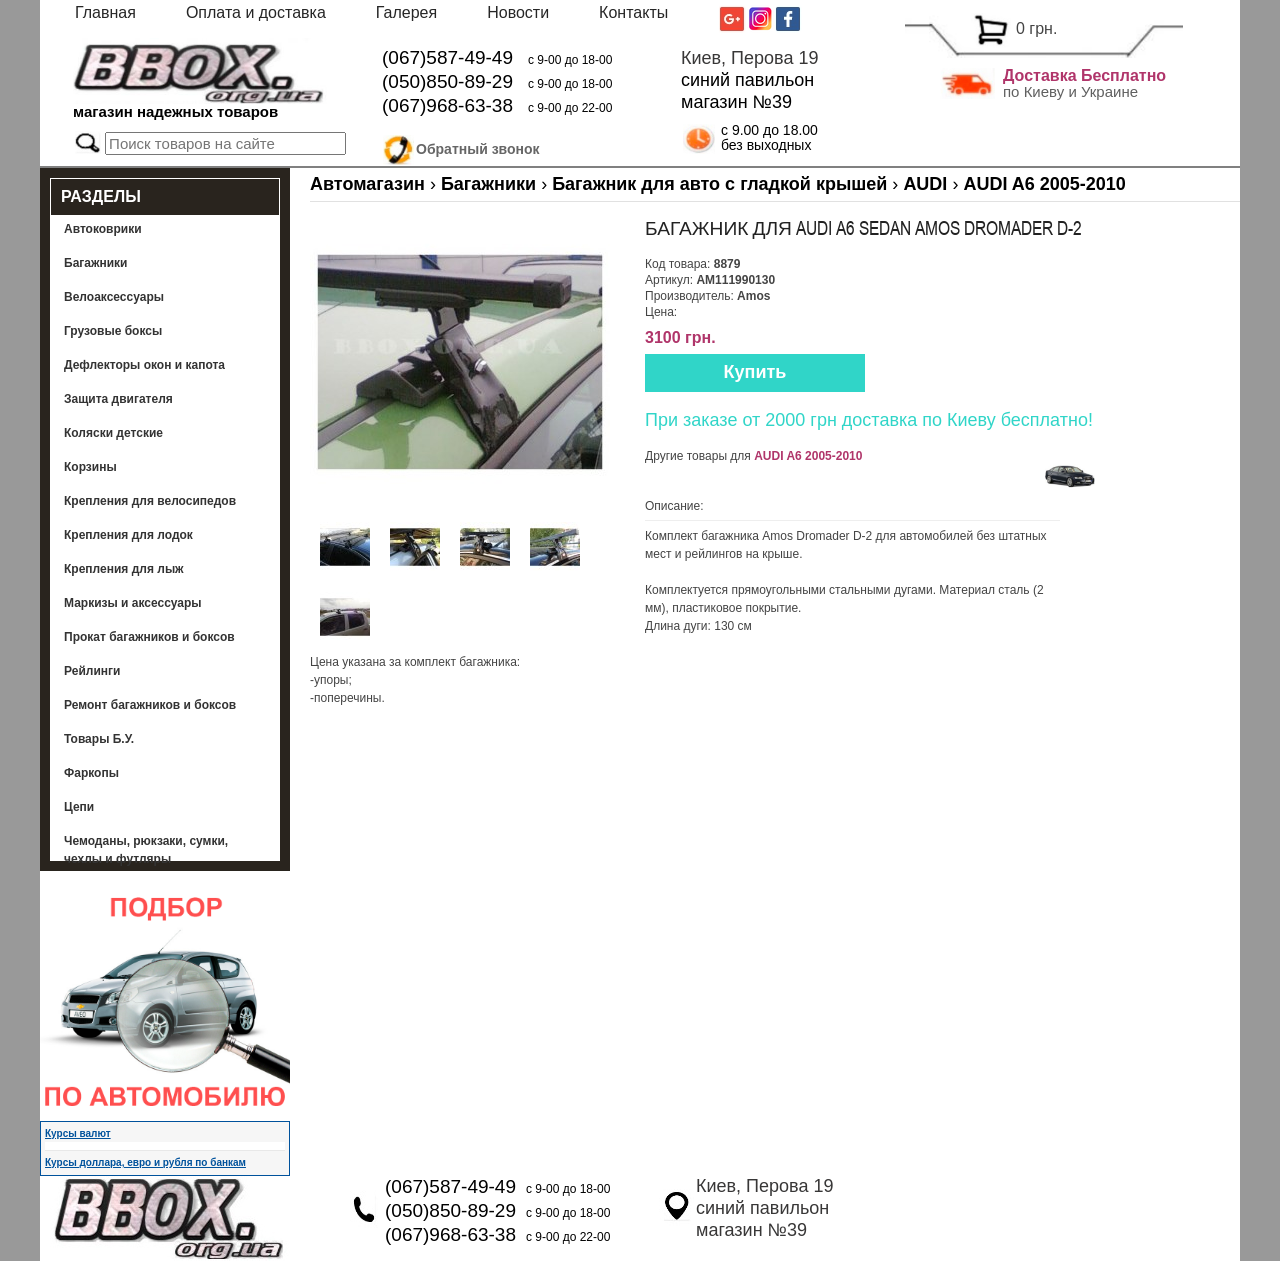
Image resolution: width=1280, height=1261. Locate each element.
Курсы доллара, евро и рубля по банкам (145, 1162)
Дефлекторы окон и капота (144, 365)
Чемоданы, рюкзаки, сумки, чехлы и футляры (146, 850)
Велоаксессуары (114, 297)
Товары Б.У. (99, 739)
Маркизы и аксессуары (133, 603)
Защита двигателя (118, 399)
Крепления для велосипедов (150, 501)
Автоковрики (103, 229)
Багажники (96, 263)
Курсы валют (78, 1133)
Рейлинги (92, 671)
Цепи (79, 807)
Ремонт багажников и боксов (150, 705)
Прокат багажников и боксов (149, 637)
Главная (105, 12)
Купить (755, 372)
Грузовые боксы (113, 331)
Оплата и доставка (256, 12)
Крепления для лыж (124, 569)
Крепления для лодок (128, 535)
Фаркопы (91, 773)
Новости (518, 12)
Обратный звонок (478, 146)
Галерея (406, 12)
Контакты (633, 12)
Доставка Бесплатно (1084, 75)
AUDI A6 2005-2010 (808, 456)
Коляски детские (113, 433)
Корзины (90, 467)
